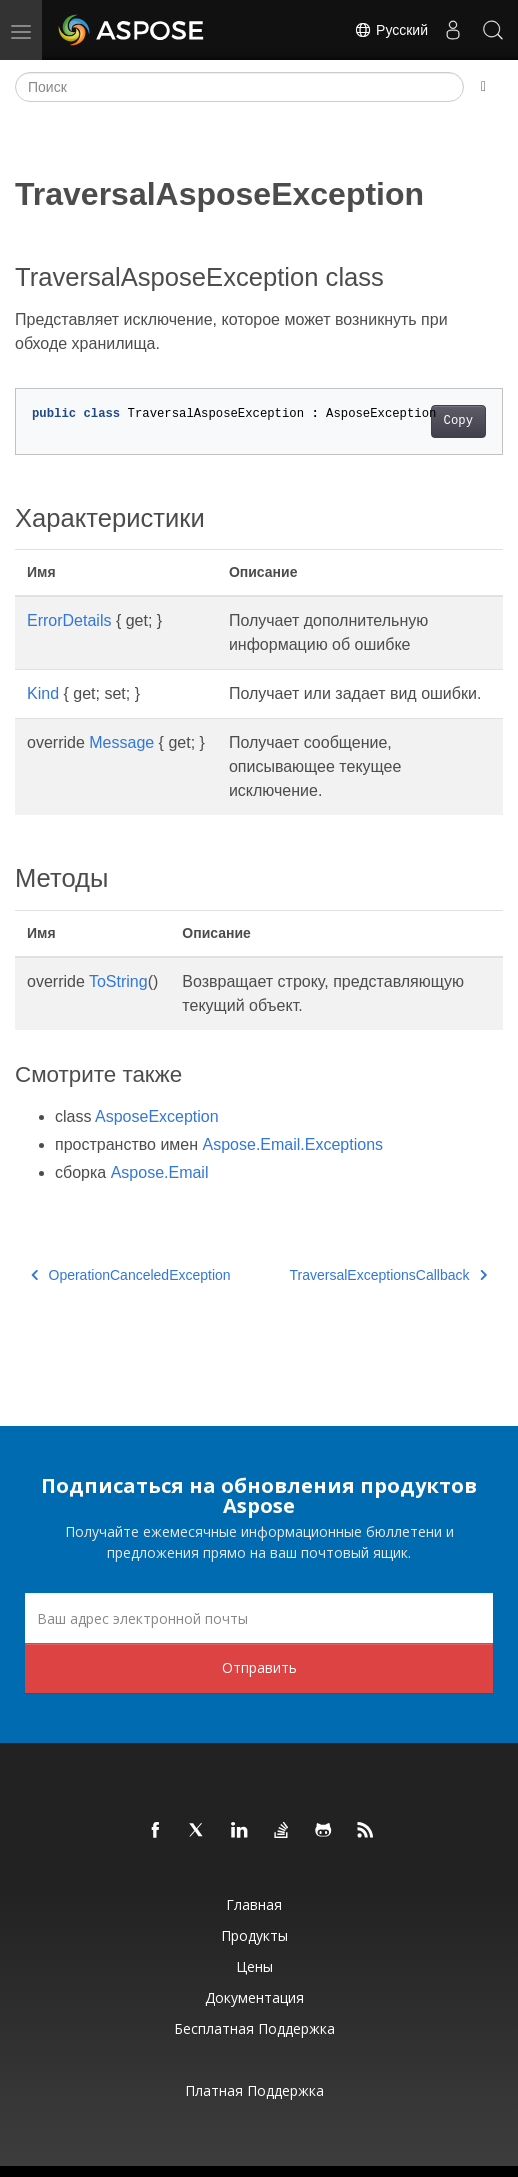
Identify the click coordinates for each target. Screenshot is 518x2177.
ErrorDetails (69, 620)
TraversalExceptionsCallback (389, 1275)
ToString (118, 981)
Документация (254, 1997)
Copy (458, 421)
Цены (254, 1966)
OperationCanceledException (131, 1275)
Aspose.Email (160, 1172)
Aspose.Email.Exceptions (293, 1144)
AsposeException (157, 1116)
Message (121, 742)
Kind (43, 693)
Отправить (259, 1667)
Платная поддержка (254, 2090)
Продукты (254, 1935)
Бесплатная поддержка (254, 2028)
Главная (254, 1904)
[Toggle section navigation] (483, 87)
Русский (391, 30)
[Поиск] (239, 87)
